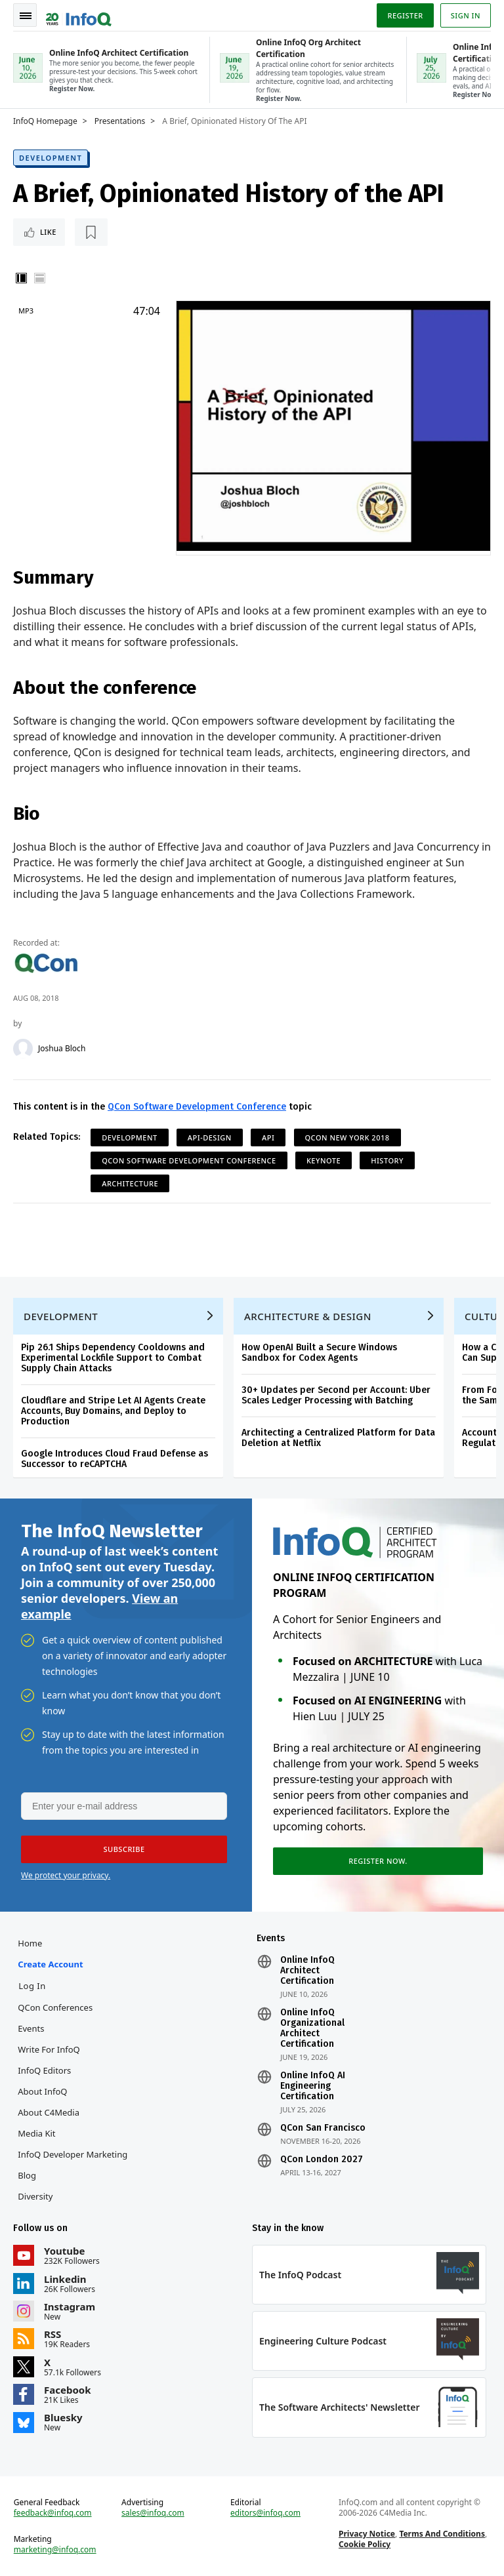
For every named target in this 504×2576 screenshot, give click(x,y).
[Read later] (91, 232)
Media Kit (36, 2133)
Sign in (465, 15)
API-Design (210, 1137)
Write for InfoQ (48, 2049)
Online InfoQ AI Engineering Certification (312, 2086)
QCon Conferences (55, 2007)
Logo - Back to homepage (79, 14)
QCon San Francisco (323, 2128)
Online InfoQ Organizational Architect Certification (312, 2028)
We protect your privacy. (65, 1875)
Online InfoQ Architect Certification (307, 1970)
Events (31, 2028)
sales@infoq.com (152, 2513)
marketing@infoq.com (55, 2550)
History (387, 1160)
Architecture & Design (307, 1316)
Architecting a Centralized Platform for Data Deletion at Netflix (338, 1438)
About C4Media (48, 2112)
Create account (50, 1964)
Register (405, 15)
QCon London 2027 (321, 2159)
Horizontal (39, 278)
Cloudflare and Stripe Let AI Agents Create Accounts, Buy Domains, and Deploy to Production (113, 1411)
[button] (124, 1849)
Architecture (130, 1183)
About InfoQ (42, 2091)
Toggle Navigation (26, 15)
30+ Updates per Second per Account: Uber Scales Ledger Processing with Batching (336, 1395)
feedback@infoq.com (53, 2513)
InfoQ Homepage (45, 121)
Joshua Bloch (61, 1048)
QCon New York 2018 (347, 1137)
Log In (32, 1986)
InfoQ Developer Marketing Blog (72, 2164)
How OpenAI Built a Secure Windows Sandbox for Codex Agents (319, 1352)
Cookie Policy (364, 2544)
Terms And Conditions (442, 2533)
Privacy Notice (367, 2533)
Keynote (323, 1160)
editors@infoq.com (265, 2513)
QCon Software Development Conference (197, 1106)
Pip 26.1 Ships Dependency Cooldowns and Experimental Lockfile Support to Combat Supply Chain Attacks (113, 1358)
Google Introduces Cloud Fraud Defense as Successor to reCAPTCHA (114, 1459)
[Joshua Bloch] (23, 1048)
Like (48, 232)
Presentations (120, 121)
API (268, 1137)
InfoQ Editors (44, 2070)
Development (50, 158)
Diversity (35, 2196)
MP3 (25, 310)
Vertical (21, 278)
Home (30, 1943)
